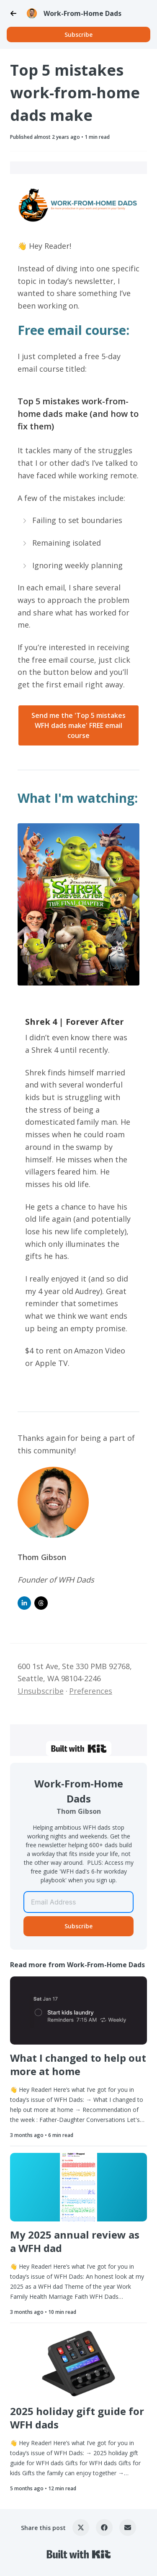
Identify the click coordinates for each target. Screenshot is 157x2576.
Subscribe (78, 34)
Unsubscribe (41, 1691)
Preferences (90, 1691)
